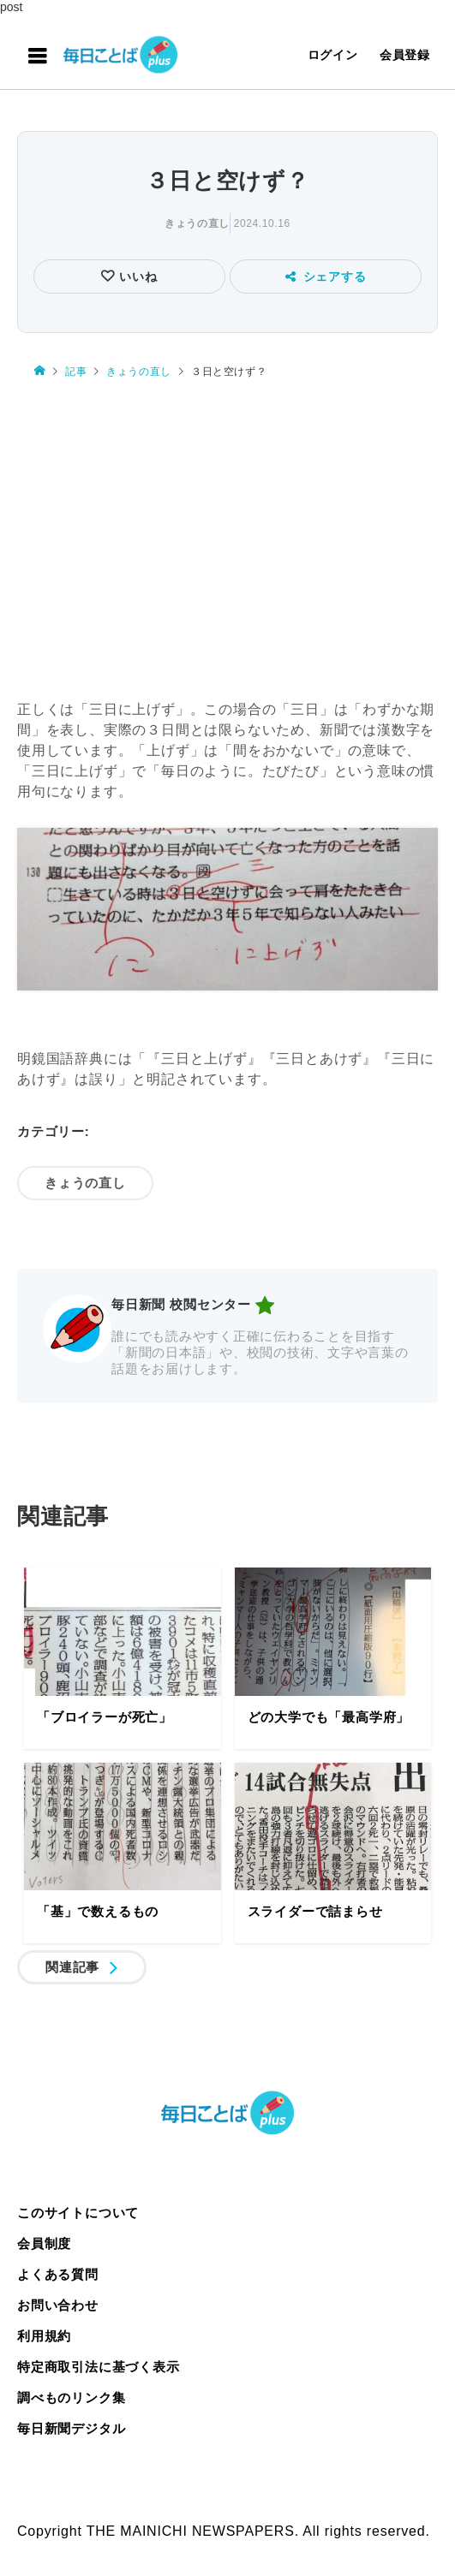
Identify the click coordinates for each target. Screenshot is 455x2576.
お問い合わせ (58, 2305)
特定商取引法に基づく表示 (98, 2366)
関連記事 (72, 1967)
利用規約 (44, 2336)
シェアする (326, 276)
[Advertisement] (227, 540)
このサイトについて (78, 2212)
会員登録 (405, 55)
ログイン (333, 55)
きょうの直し (197, 223)
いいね (136, 276)
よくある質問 (58, 2274)
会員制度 (44, 2243)
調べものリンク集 (71, 2397)
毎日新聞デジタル (71, 2428)
